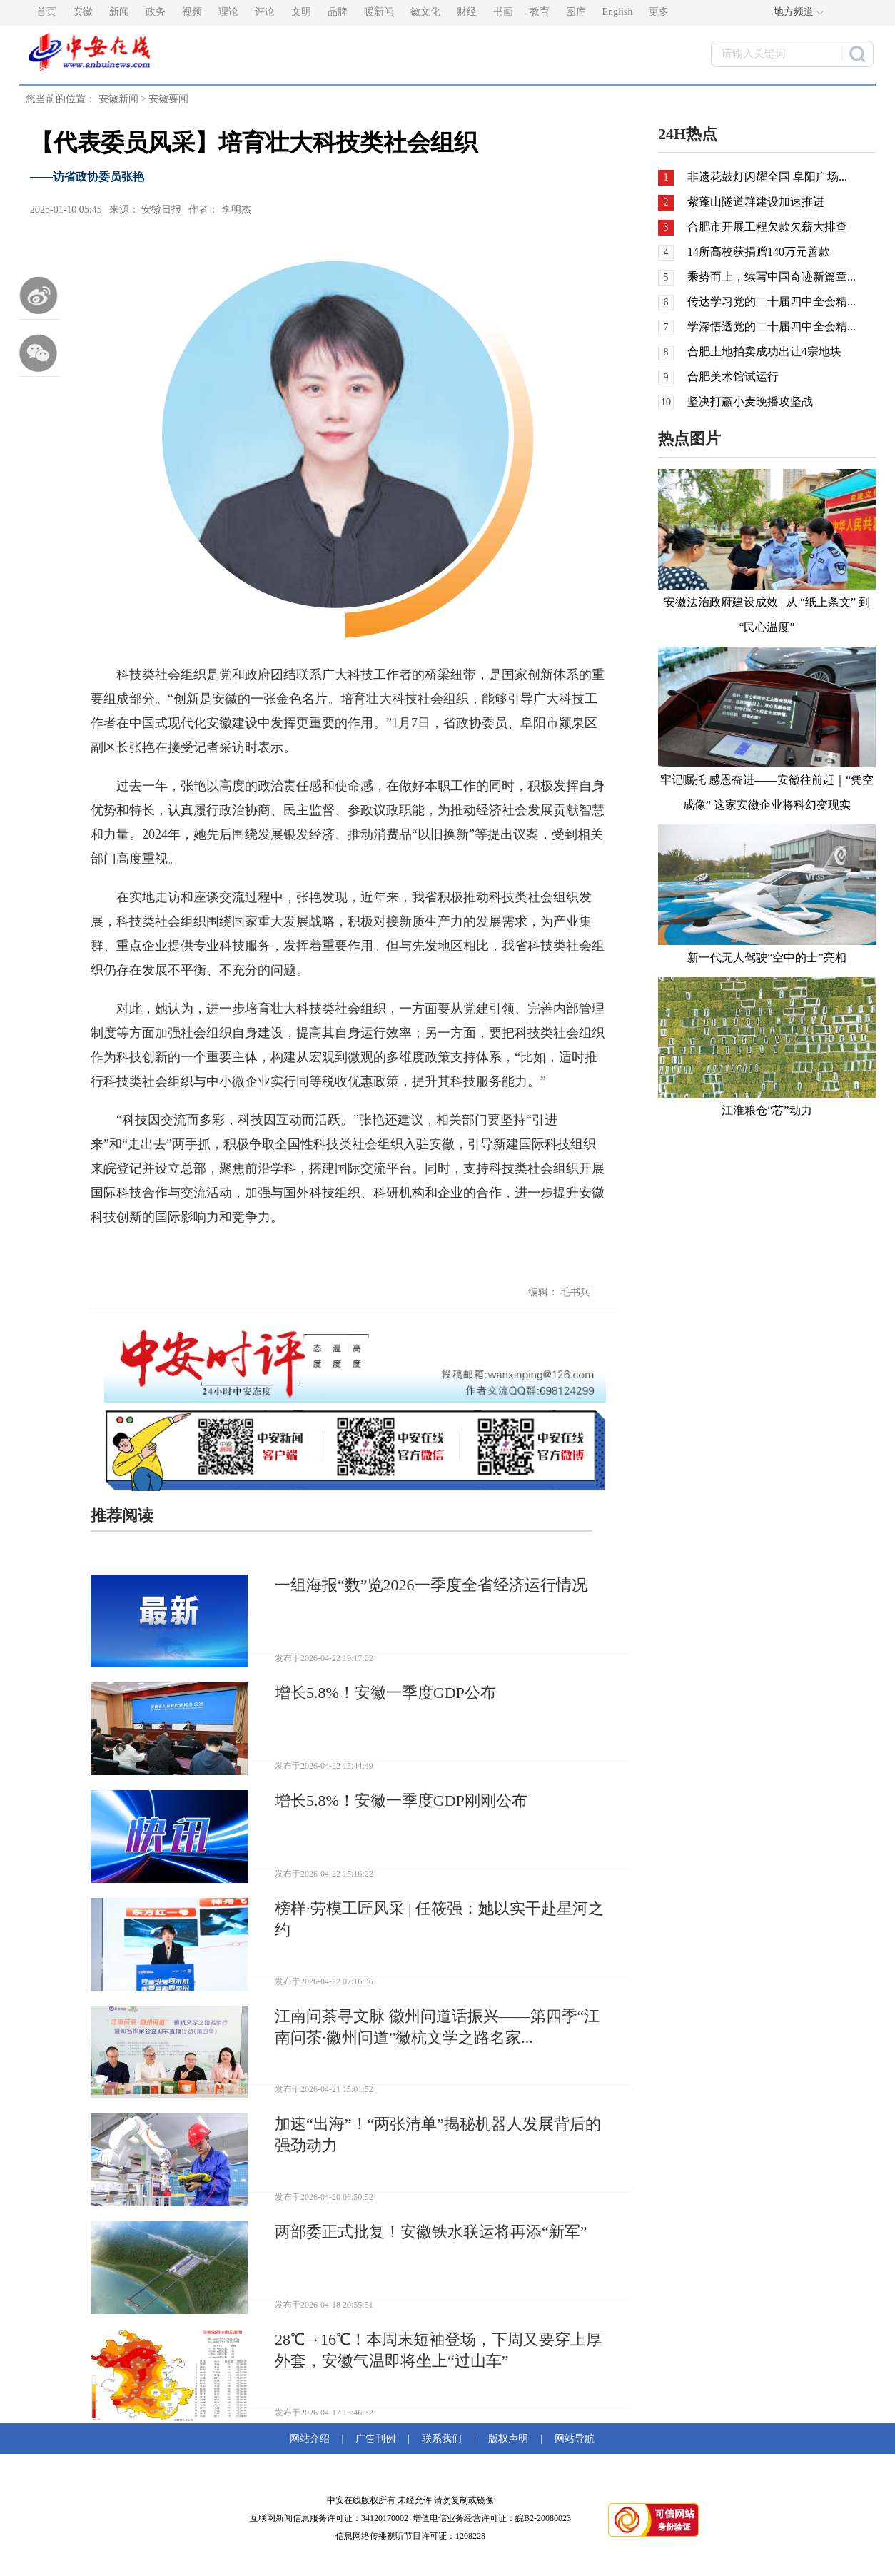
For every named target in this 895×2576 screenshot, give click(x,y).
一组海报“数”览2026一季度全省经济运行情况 (431, 1585)
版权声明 (508, 2438)
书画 (503, 11)
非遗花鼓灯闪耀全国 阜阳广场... (767, 177)
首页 (46, 11)
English (617, 11)
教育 (540, 11)
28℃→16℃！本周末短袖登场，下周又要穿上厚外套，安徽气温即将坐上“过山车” (438, 2350)
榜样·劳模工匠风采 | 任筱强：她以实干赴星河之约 (439, 1919)
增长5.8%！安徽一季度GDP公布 (385, 1693)
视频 (192, 11)
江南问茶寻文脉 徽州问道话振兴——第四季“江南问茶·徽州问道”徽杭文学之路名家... (437, 2026)
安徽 (83, 11)
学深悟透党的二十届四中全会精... (771, 326)
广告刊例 (375, 2438)
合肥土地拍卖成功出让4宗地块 (764, 351)
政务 (156, 11)
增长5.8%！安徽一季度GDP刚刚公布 (401, 1800)
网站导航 (572, 2438)
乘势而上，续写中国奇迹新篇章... (771, 277)
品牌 (338, 11)
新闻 (119, 11)
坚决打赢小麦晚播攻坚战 (750, 401)
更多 (659, 11)
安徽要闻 (168, 99)
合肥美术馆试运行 (733, 376)
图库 (576, 11)
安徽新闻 (118, 99)
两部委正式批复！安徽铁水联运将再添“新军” (431, 2232)
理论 (228, 11)
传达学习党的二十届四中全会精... (771, 302)
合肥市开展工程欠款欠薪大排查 (767, 227)
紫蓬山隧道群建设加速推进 (755, 202)
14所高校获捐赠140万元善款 (758, 252)
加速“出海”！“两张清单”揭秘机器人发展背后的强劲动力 (438, 2134)
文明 (301, 11)
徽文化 (425, 11)
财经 (467, 11)
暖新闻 (379, 11)
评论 (265, 11)
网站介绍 (312, 2438)
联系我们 (442, 2438)
